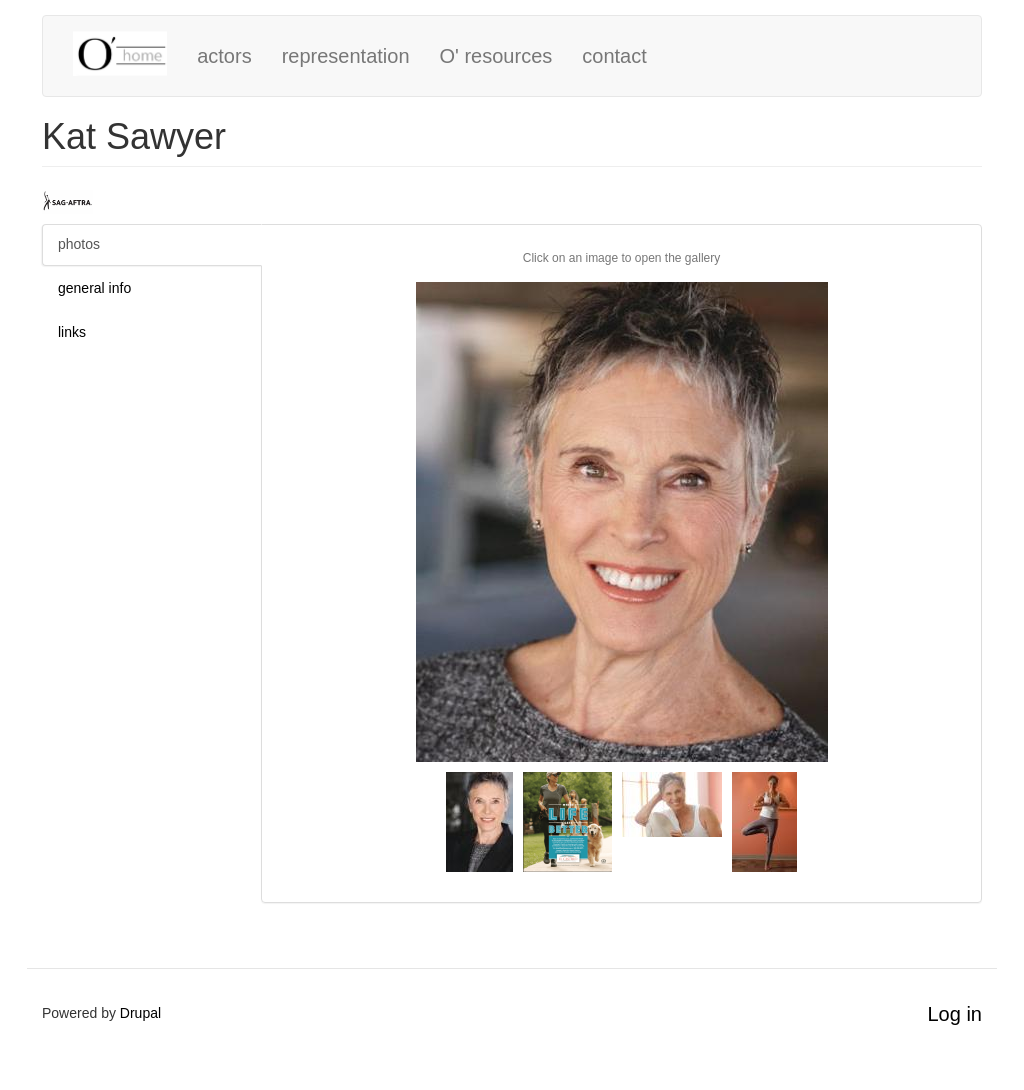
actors (224, 56)
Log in (955, 1014)
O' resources (496, 56)
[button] (621, 522)
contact (614, 56)
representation (346, 56)
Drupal (140, 1013)
